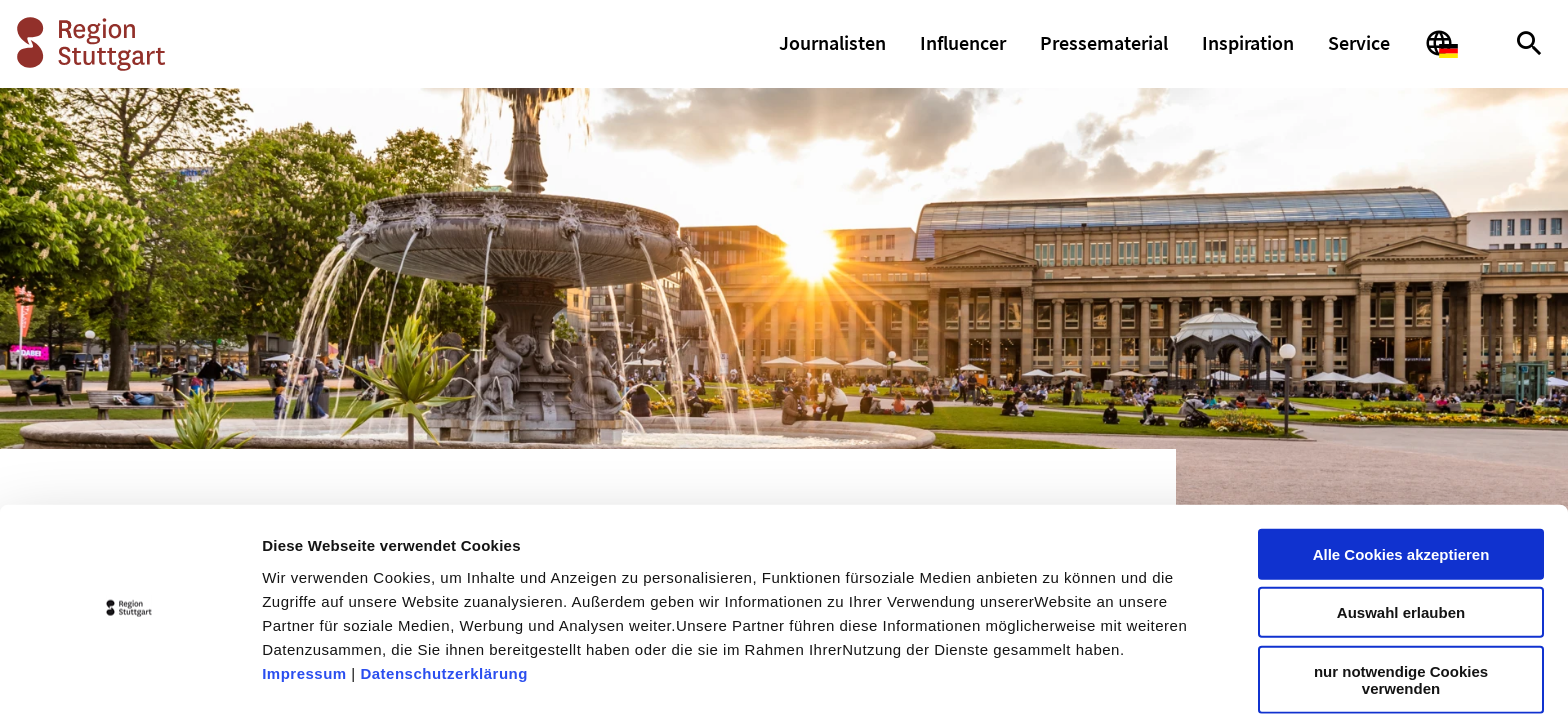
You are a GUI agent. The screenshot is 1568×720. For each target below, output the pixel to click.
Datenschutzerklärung (444, 615)
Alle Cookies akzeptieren (1401, 496)
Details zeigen (1063, 680)
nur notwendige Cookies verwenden (1401, 622)
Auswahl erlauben (1401, 555)
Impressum (304, 615)
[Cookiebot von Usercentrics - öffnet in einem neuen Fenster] (129, 681)
